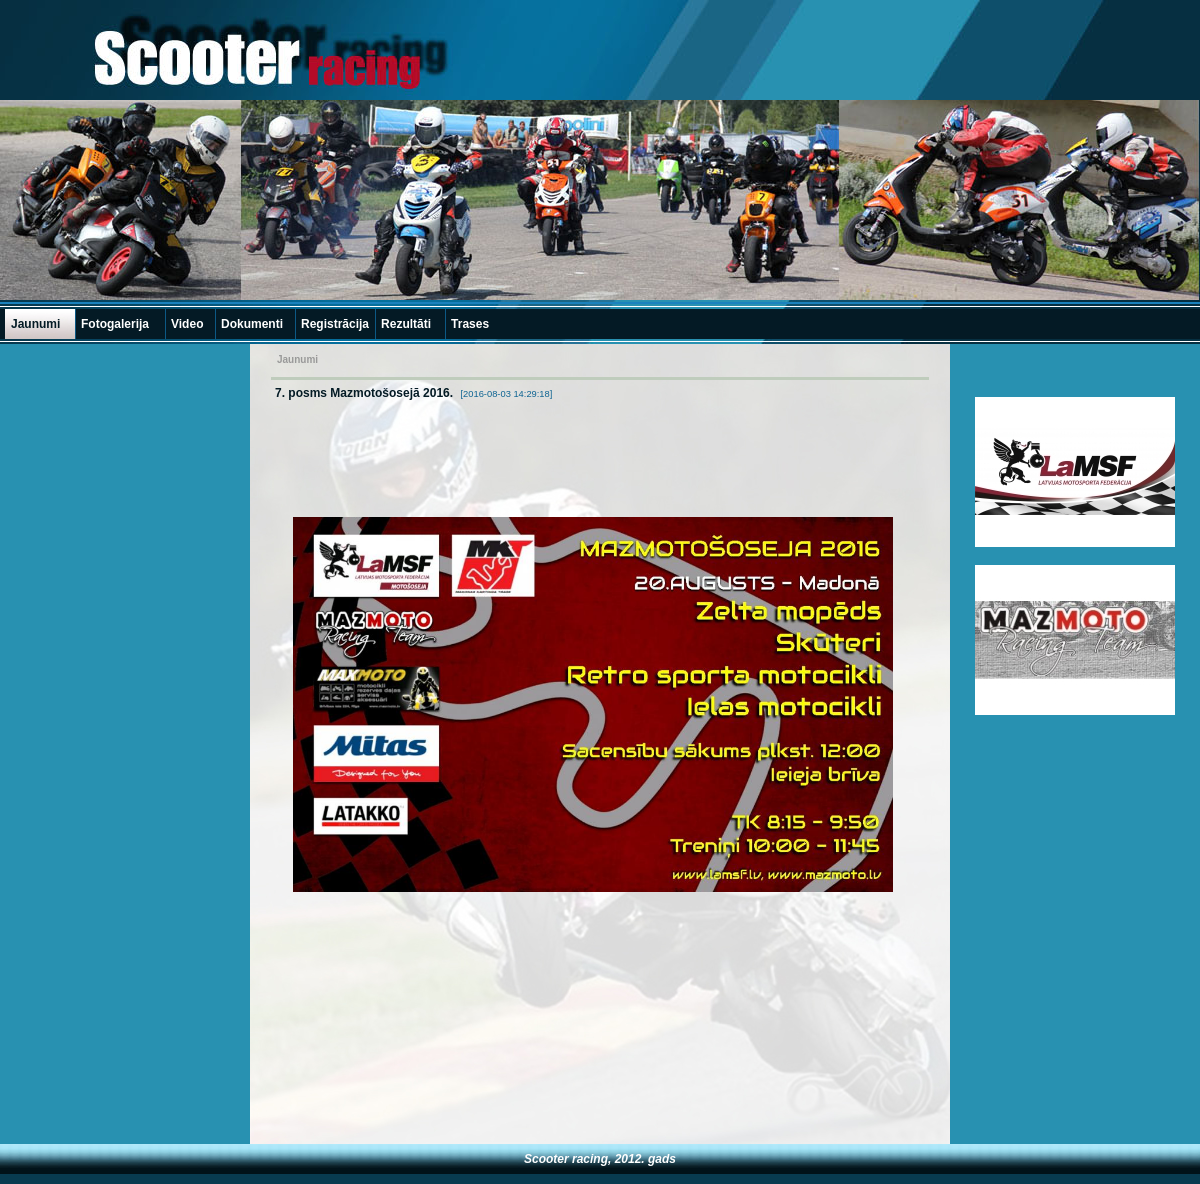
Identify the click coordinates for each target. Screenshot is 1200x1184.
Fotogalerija (115, 324)
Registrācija (335, 324)
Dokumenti (252, 324)
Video (187, 324)
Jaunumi (35, 324)
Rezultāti (406, 324)
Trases (470, 324)
